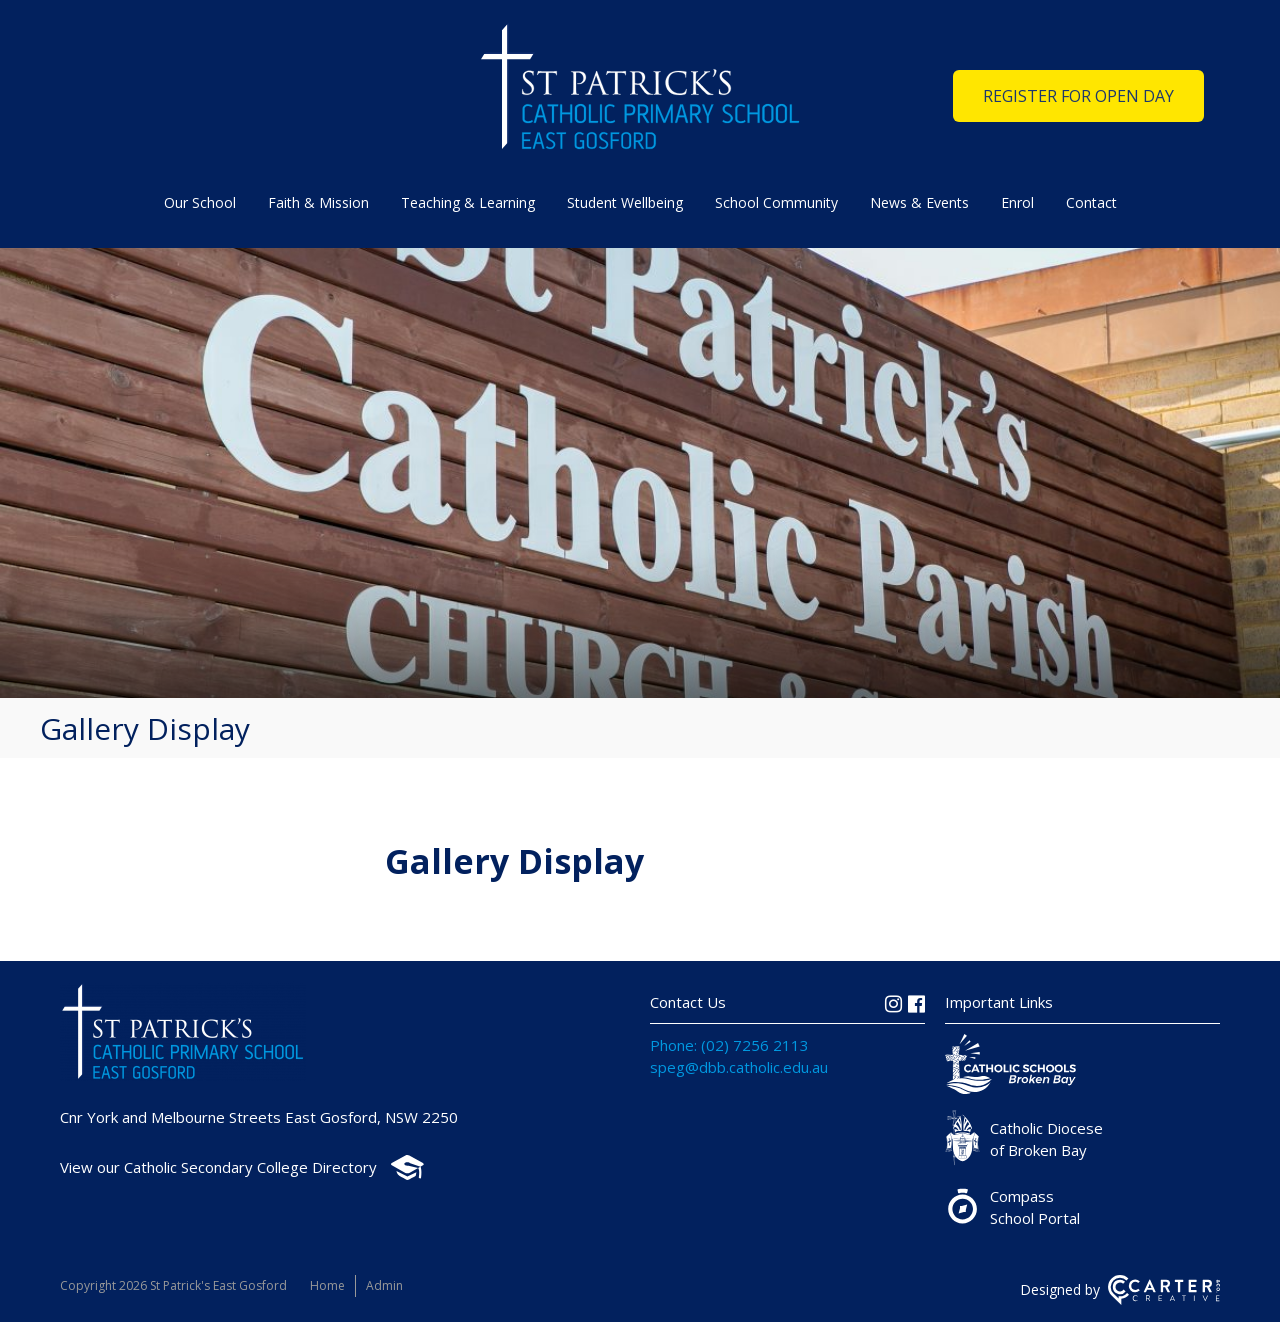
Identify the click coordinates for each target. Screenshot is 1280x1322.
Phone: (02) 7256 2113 (729, 1045)
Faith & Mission (318, 202)
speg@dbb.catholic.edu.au (739, 1067)
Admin (384, 1285)
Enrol (1017, 202)
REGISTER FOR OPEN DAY (1078, 96)
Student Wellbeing (625, 202)
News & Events (919, 202)
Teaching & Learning (468, 202)
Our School (200, 202)
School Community (776, 202)
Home (327, 1285)
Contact (1091, 202)
